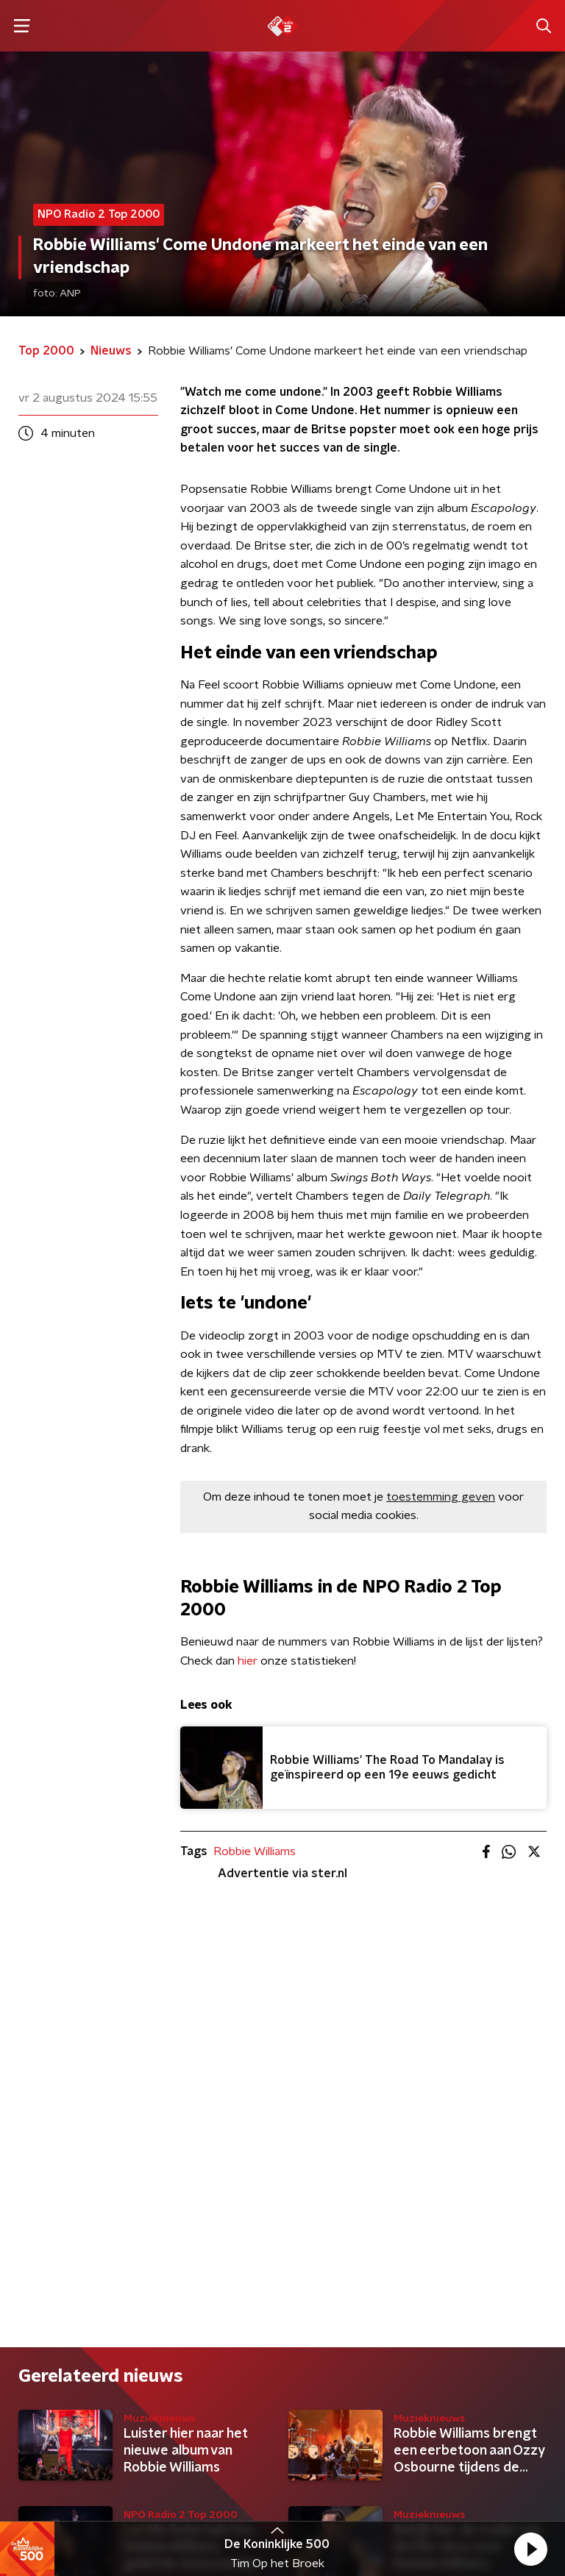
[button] (530, 2548)
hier (247, 1661)
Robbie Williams (254, 1851)
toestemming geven (440, 1497)
